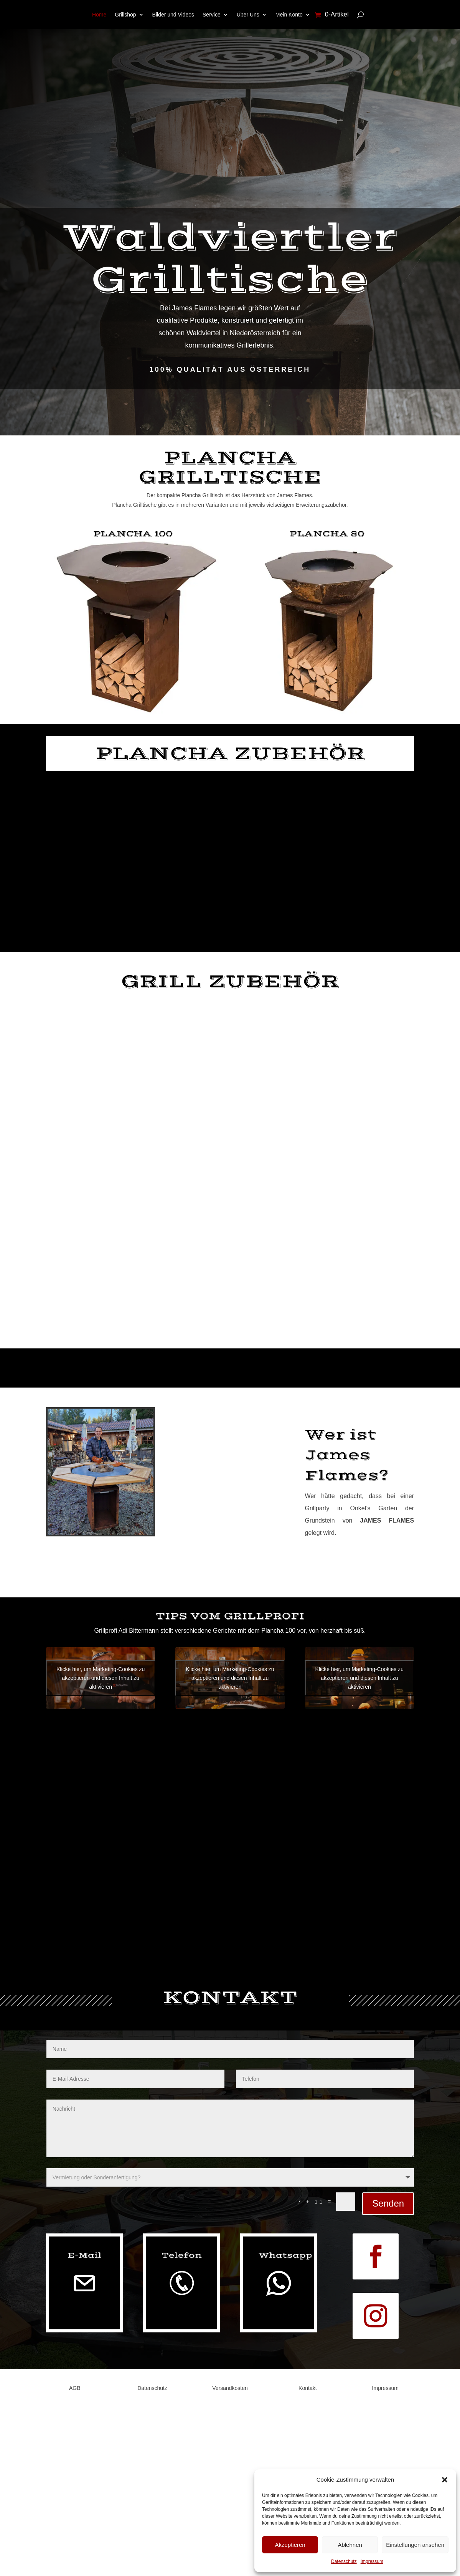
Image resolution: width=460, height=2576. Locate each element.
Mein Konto (289, 15)
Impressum (372, 2561)
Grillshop (125, 15)
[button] (444, 2480)
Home (99, 15)
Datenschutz (344, 2561)
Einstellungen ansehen (415, 2544)
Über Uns (248, 15)
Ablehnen (350, 2544)
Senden (388, 2203)
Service (212, 15)
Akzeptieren (290, 2544)
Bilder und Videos (173, 15)
